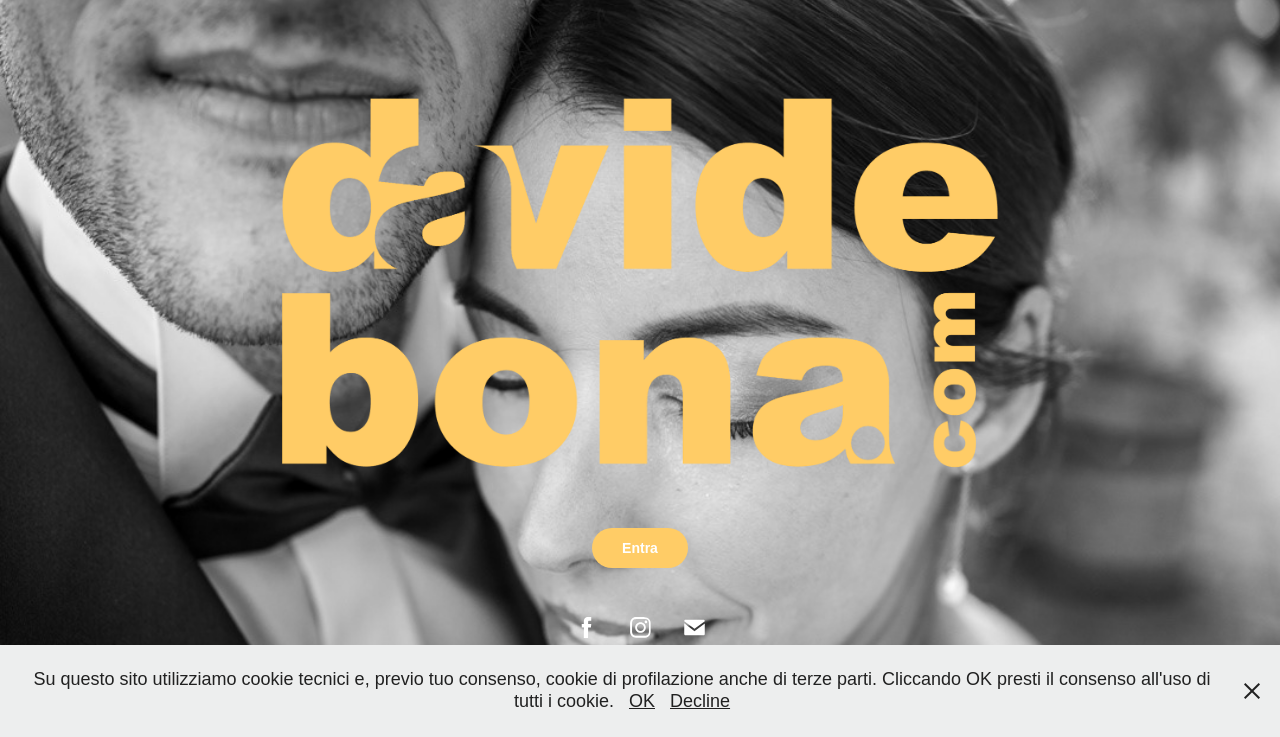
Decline (700, 701)
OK (642, 701)
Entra (640, 548)
